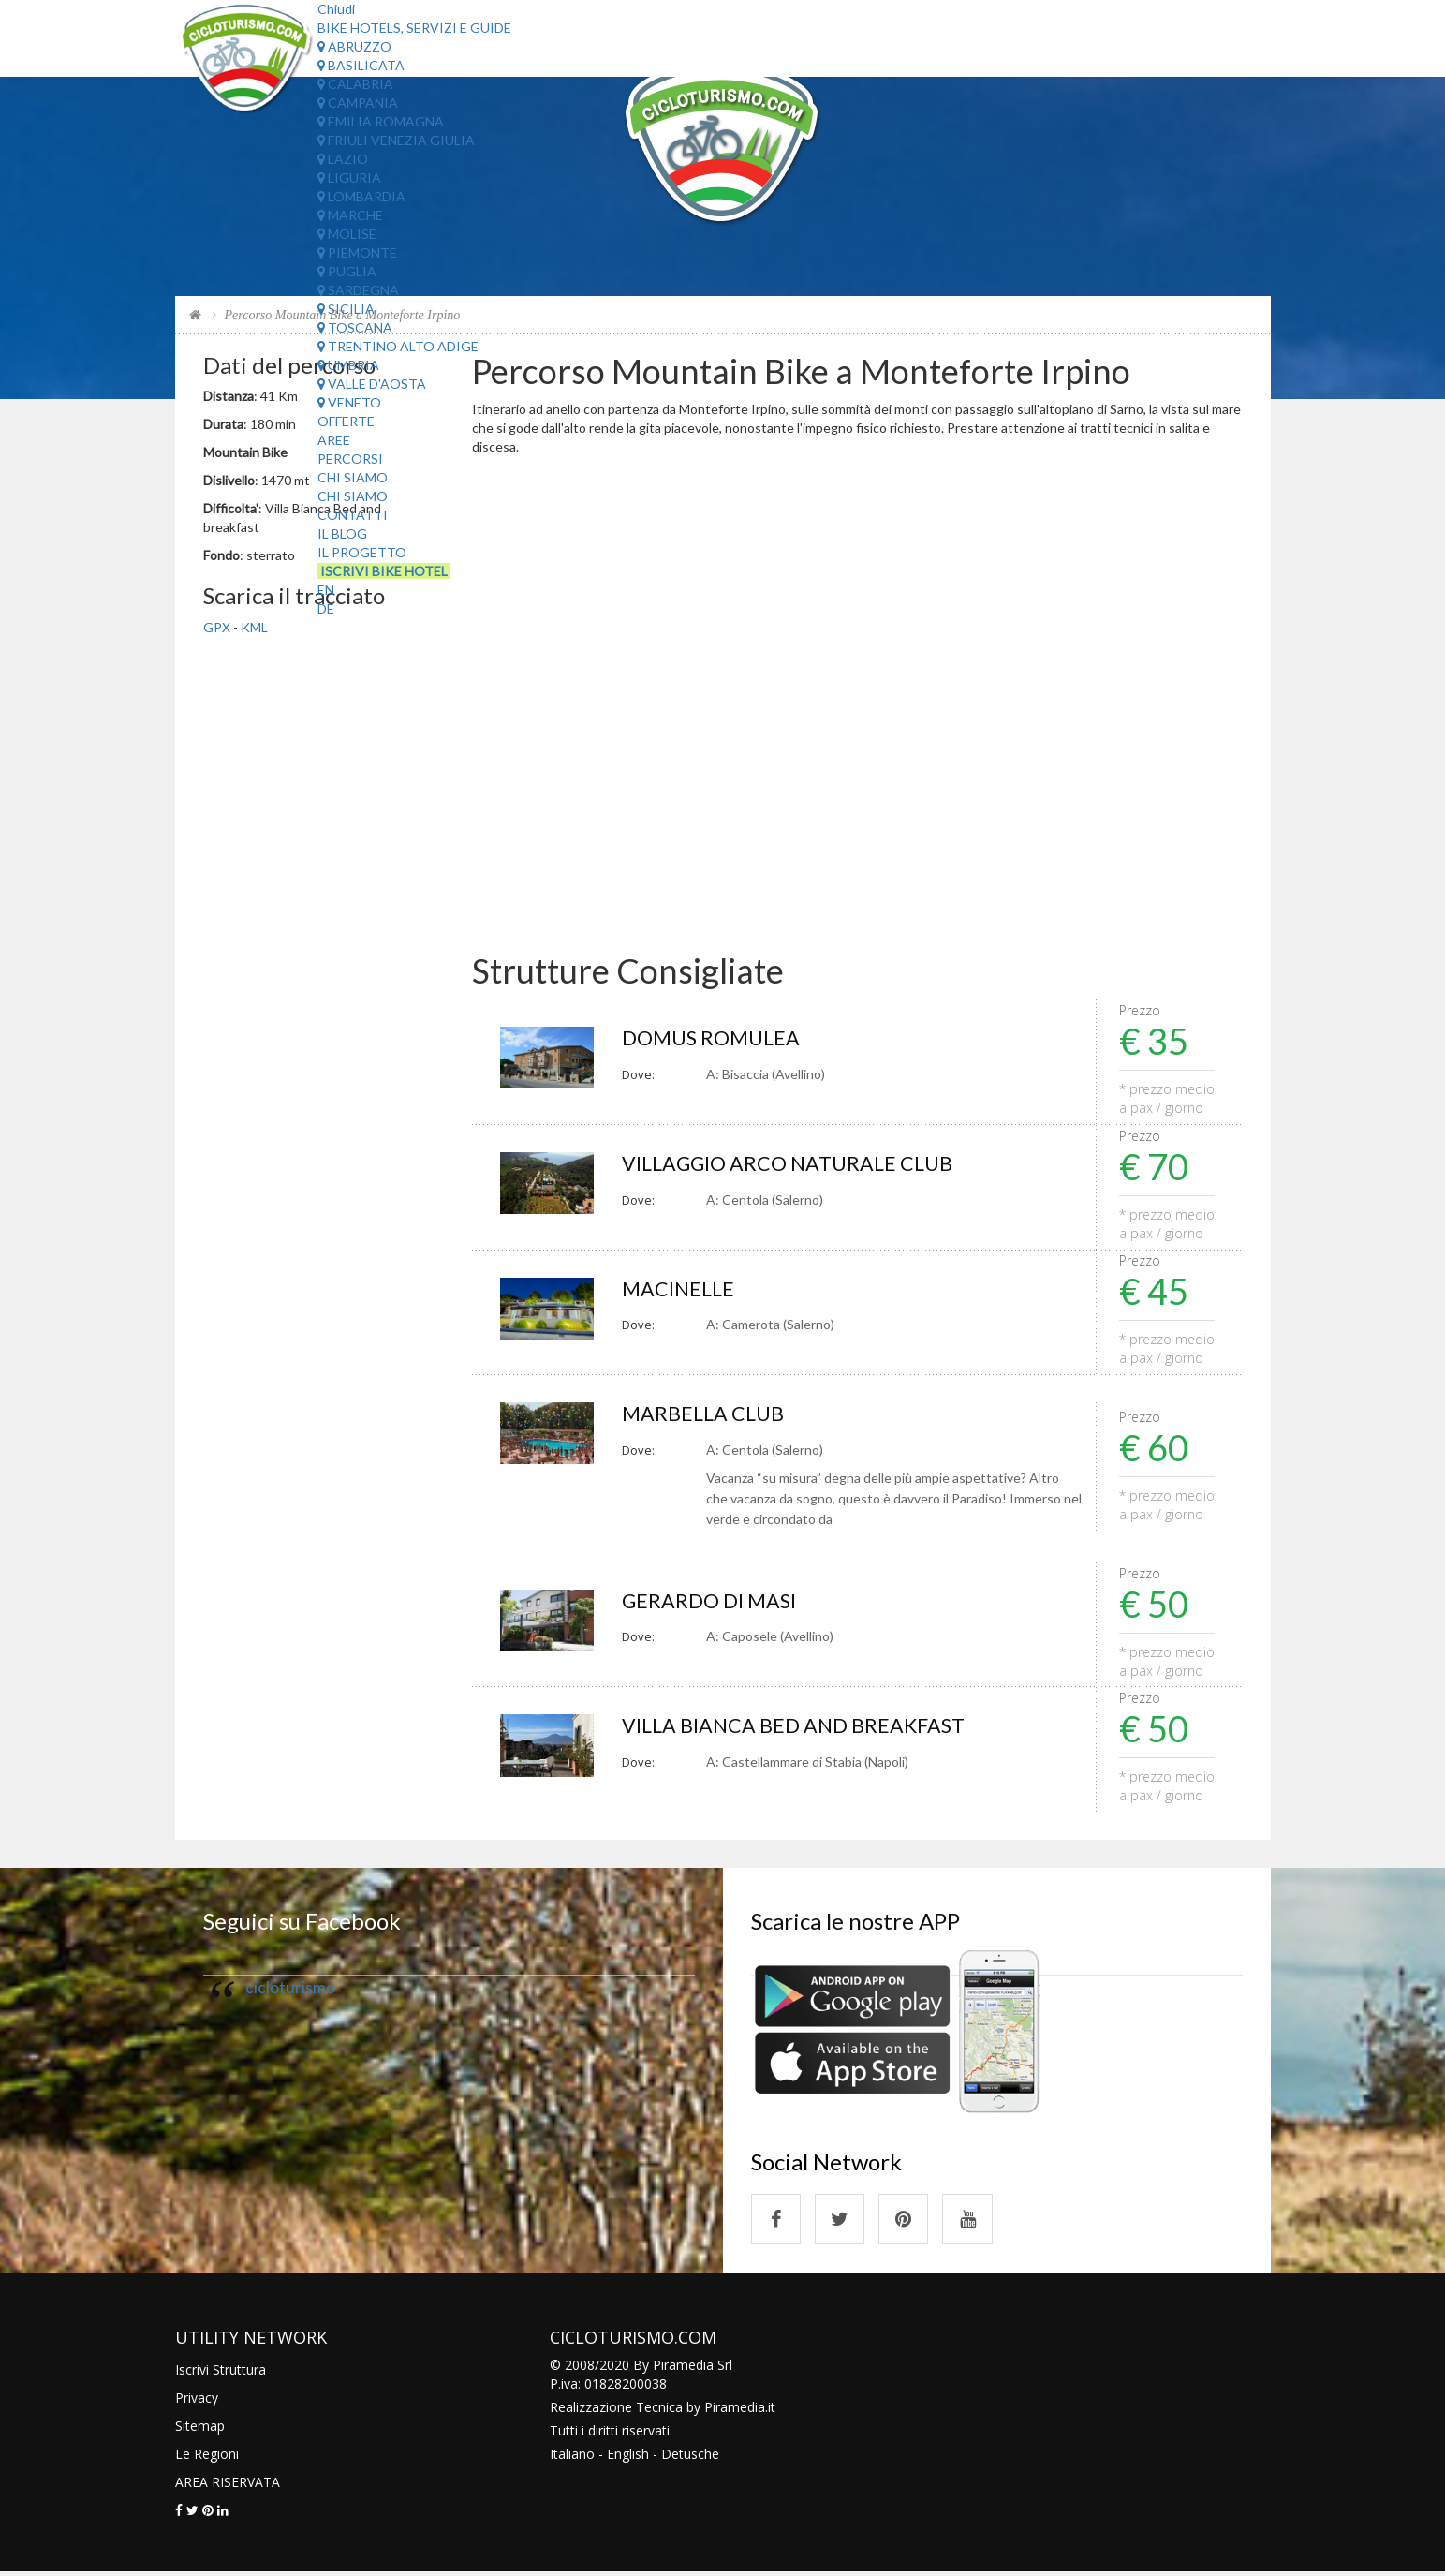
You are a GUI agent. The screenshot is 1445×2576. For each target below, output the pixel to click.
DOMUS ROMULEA (712, 1038)
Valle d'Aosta (371, 384)
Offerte (346, 421)
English (628, 2457)
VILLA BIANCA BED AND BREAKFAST (797, 1727)
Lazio (342, 159)
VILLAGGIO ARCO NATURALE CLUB (790, 1164)
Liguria (349, 177)
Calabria (355, 84)
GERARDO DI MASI (711, 1602)
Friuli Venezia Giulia (396, 140)
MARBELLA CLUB (704, 1415)
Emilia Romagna (380, 121)
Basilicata (361, 65)
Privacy (196, 2401)
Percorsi (350, 458)
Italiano (572, 2457)
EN (325, 590)
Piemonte (357, 252)
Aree (333, 440)
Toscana (354, 327)
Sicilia (346, 309)
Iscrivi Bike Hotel (383, 571)
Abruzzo (354, 46)
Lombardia (361, 196)
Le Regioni (207, 2457)
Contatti (352, 515)
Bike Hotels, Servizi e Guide (414, 28)
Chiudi (336, 9)
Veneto (349, 402)
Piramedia (734, 2411)
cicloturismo (290, 1989)
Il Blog (342, 533)
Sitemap (200, 2429)
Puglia (346, 271)
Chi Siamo (352, 477)
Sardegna (358, 290)
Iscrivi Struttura (220, 2373)
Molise (346, 234)
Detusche (690, 2457)
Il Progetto (361, 552)
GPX (216, 627)
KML (254, 627)
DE (325, 608)
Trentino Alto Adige (398, 346)
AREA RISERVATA (227, 2486)
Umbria (348, 365)
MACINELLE (679, 1289)
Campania (357, 103)
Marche (350, 215)
